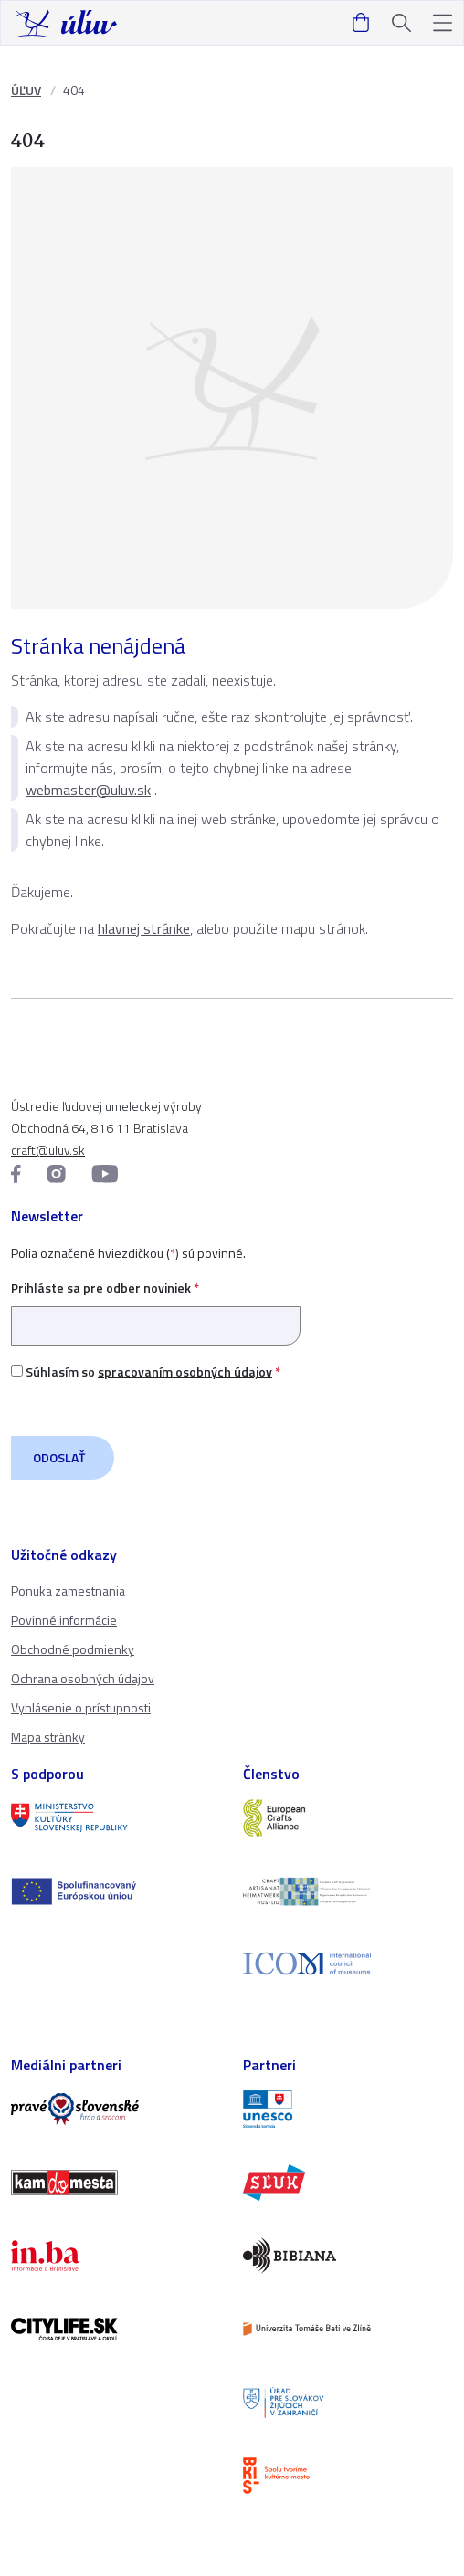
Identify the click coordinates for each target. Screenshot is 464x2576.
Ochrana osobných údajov (82, 1678)
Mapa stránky (48, 1736)
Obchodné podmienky (72, 1649)
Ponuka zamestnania (68, 1590)
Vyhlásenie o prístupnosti (81, 1707)
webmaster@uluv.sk (88, 790)
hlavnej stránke (144, 928)
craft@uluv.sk (48, 1149)
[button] (442, 23)
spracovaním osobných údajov (185, 1371)
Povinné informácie (64, 1619)
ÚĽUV (26, 89)
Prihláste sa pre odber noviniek (156, 1306)
